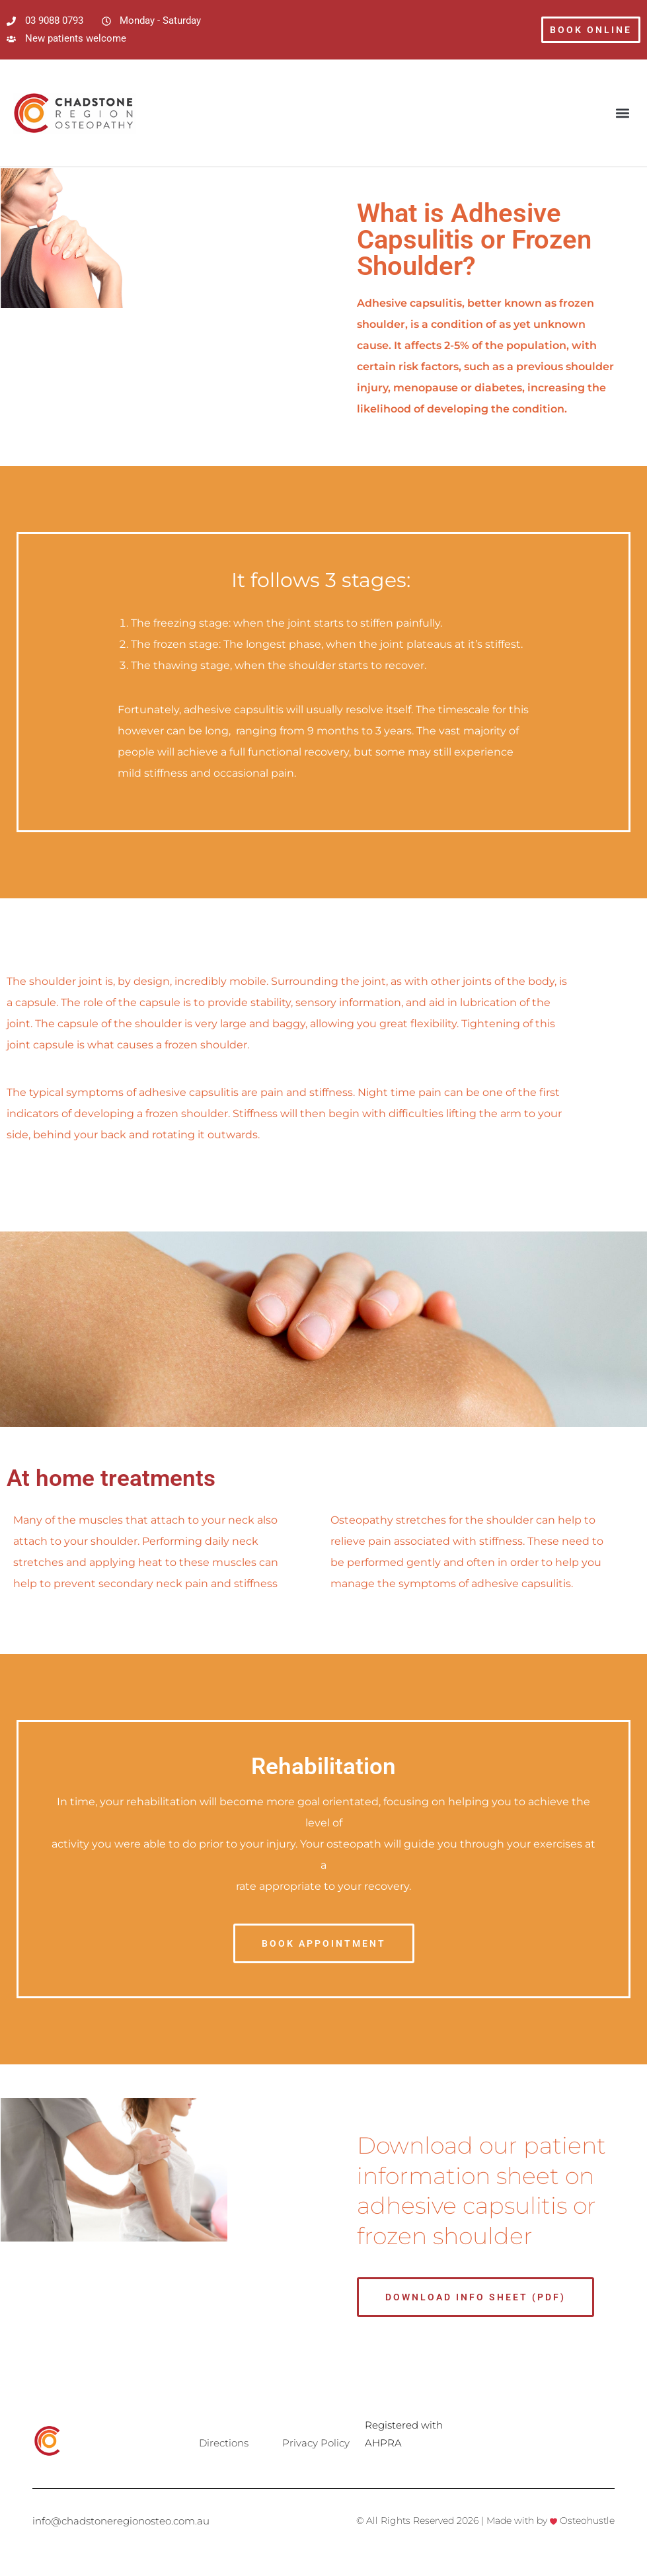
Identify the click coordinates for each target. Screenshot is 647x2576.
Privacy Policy (316, 2443)
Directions (223, 2443)
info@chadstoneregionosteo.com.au (120, 2521)
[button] (623, 113)
